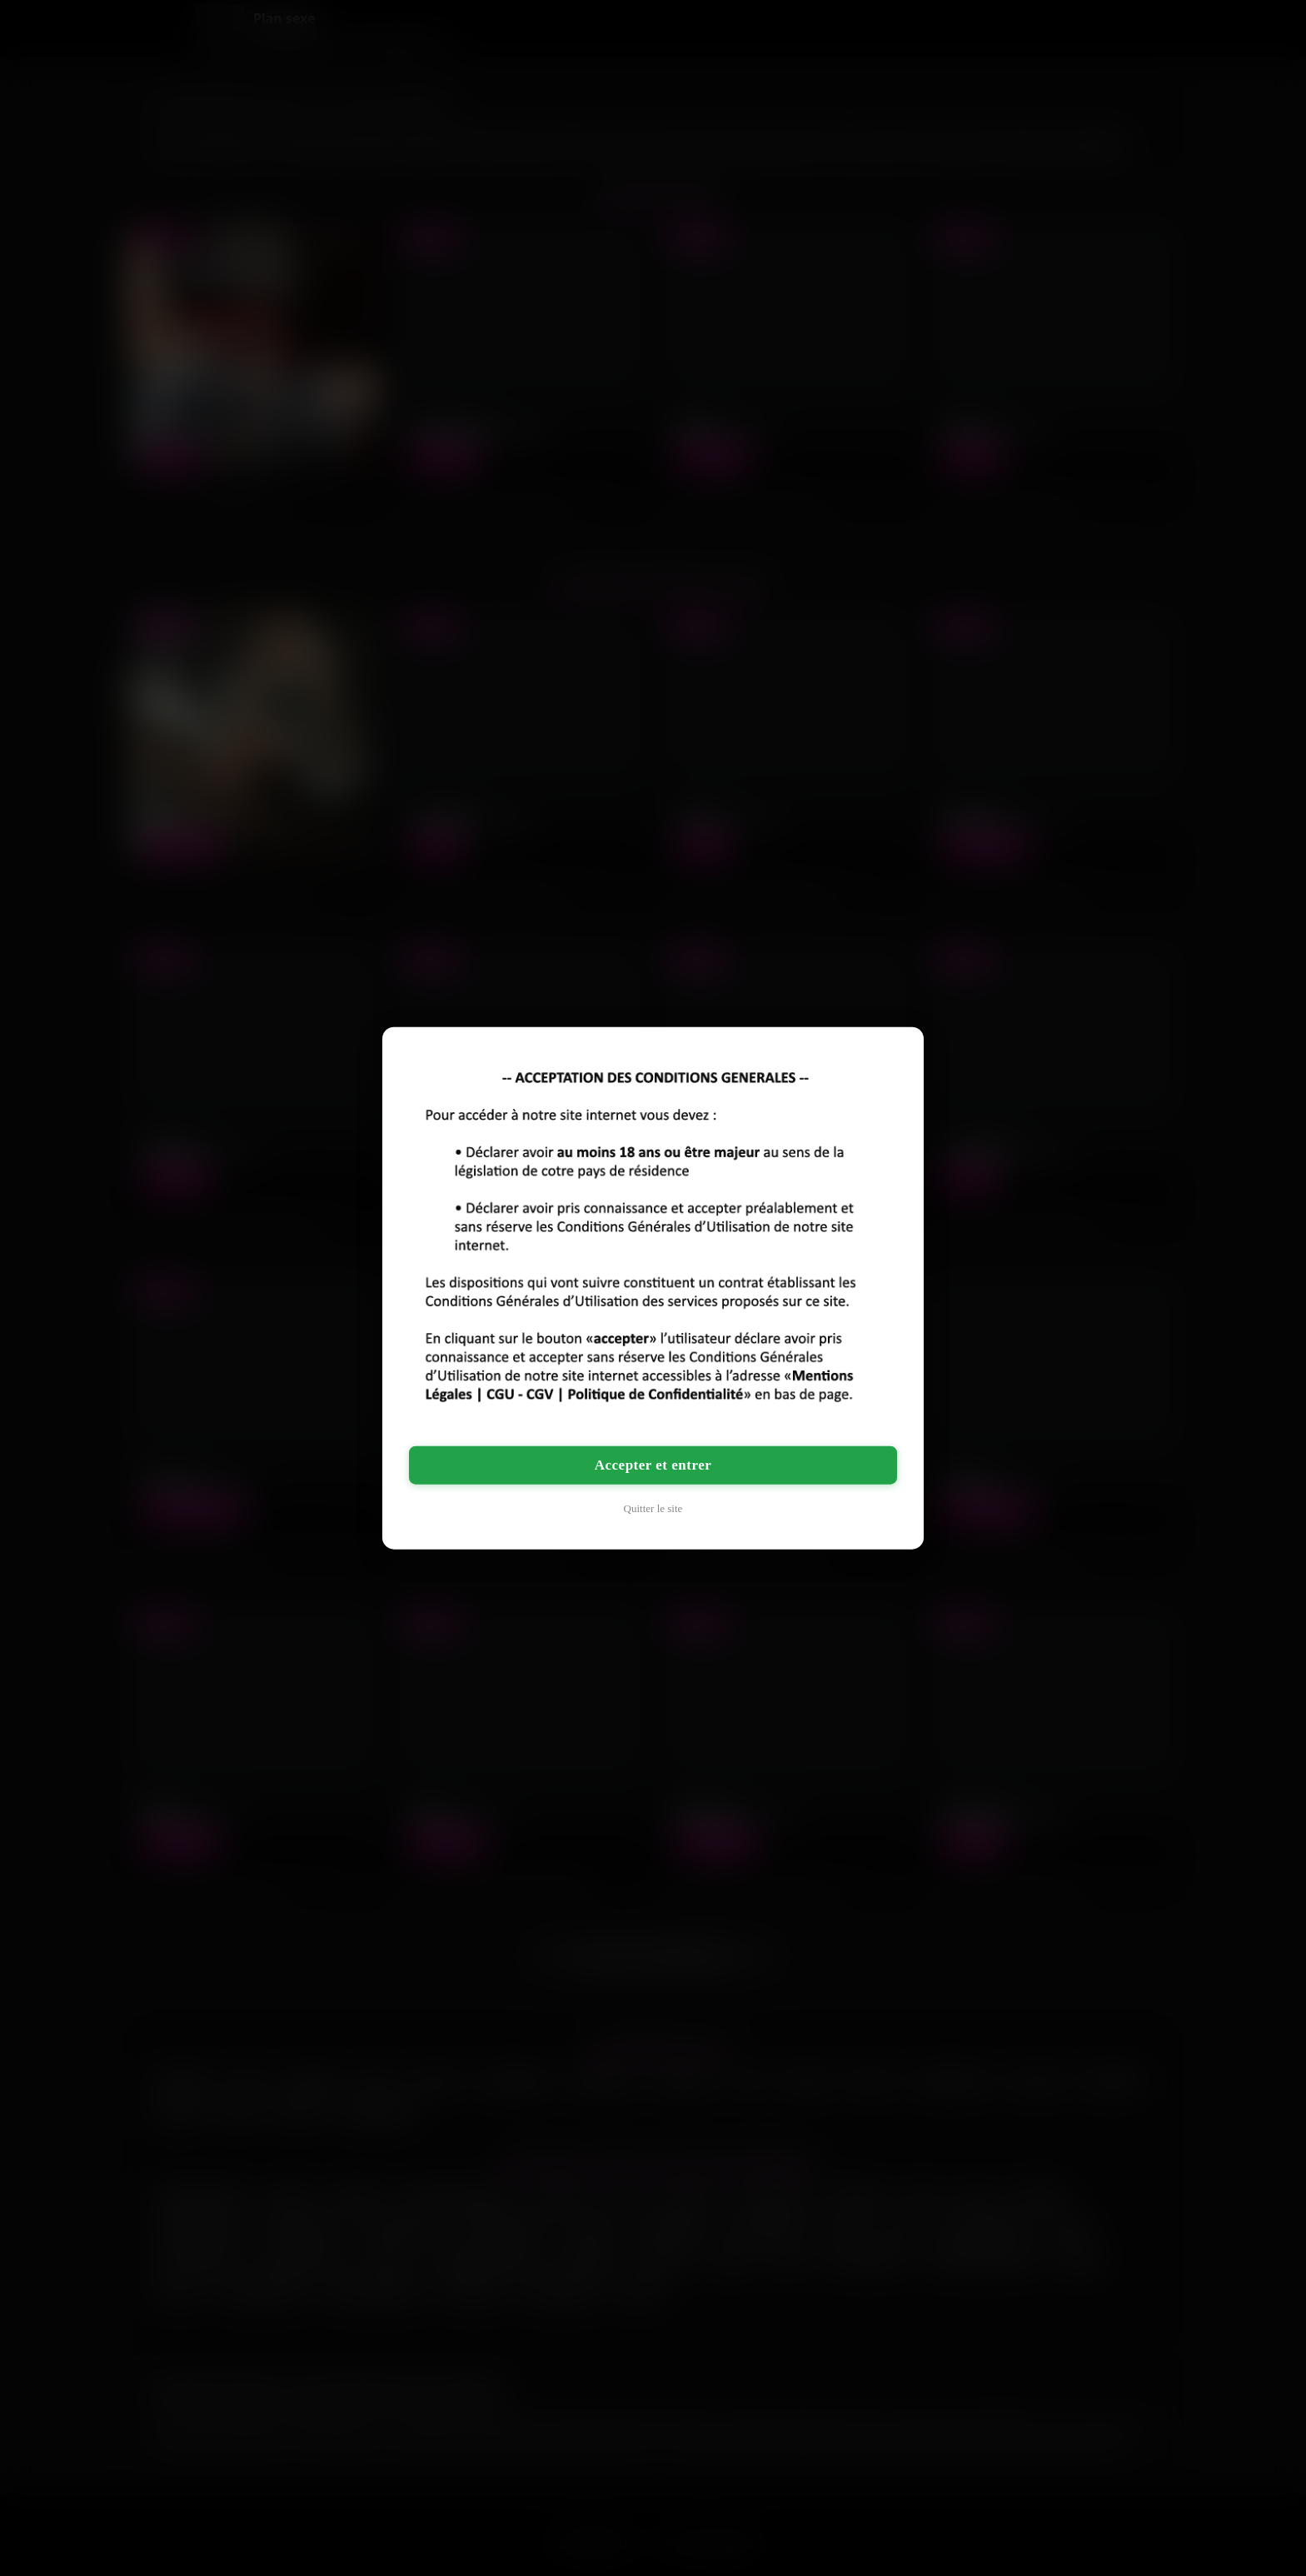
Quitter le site (653, 1507)
